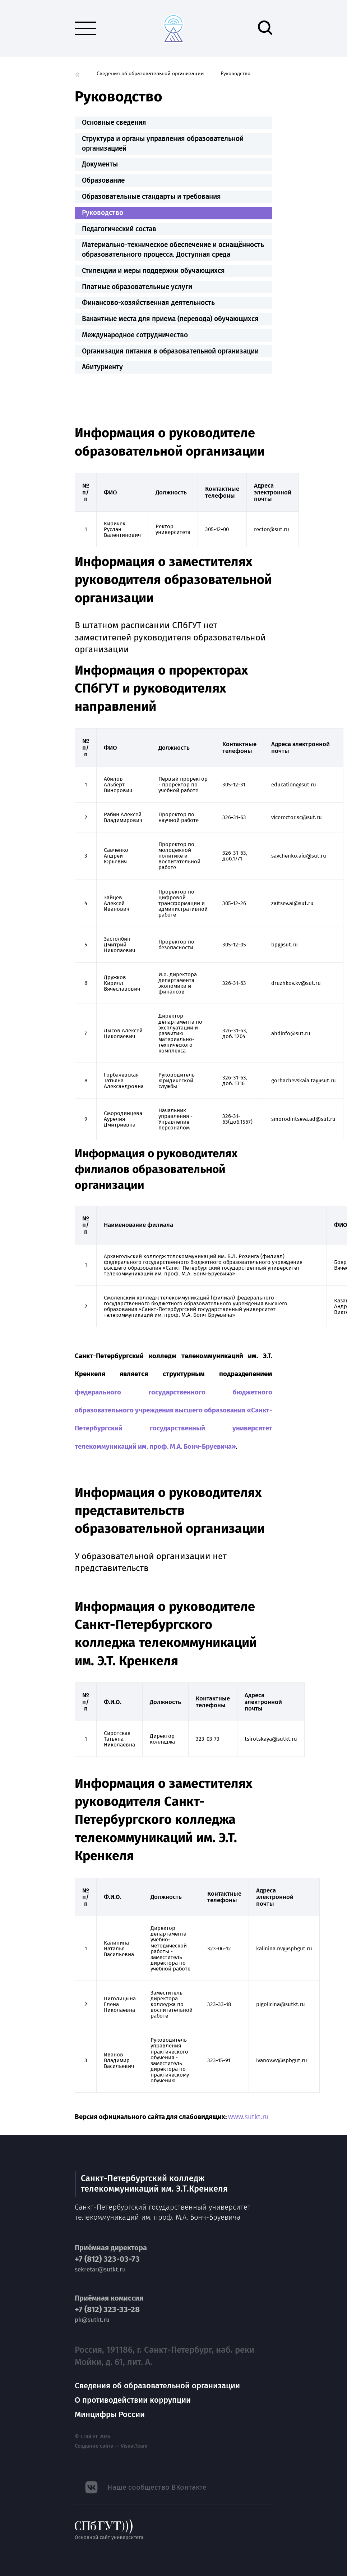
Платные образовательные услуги (137, 287)
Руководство (102, 213)
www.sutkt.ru (248, 2117)
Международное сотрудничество (135, 335)
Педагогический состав (119, 229)
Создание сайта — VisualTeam (111, 2446)
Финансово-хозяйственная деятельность (148, 302)
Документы (100, 164)
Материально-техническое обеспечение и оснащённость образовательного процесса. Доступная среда (173, 250)
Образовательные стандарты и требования (151, 196)
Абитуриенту (102, 367)
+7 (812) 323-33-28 (107, 2309)
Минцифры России (110, 2414)
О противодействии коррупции (133, 2399)
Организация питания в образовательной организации (170, 351)
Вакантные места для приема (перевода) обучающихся (170, 319)
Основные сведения (114, 122)
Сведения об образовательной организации (150, 73)
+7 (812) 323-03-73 (107, 2259)
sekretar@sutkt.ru (100, 2269)
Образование (103, 180)
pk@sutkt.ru (92, 2320)
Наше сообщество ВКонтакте (157, 2487)
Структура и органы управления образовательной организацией (163, 143)
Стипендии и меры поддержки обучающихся (153, 270)
